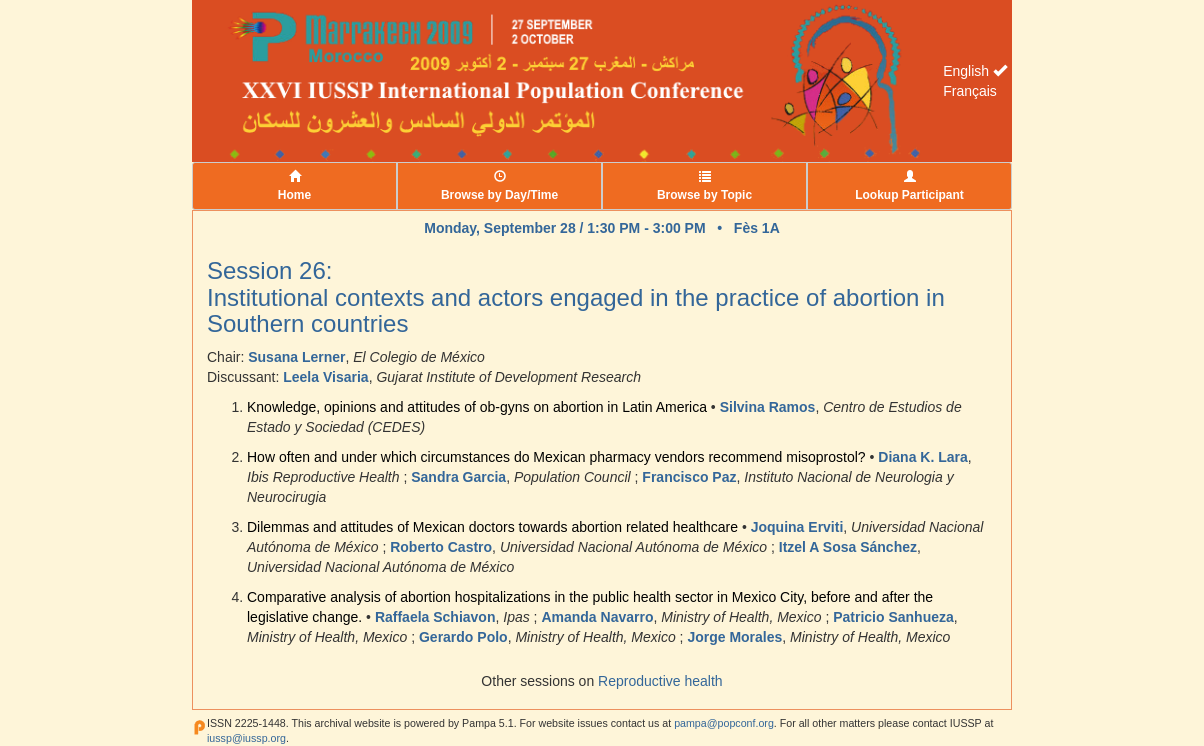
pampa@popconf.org (724, 723)
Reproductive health (660, 681)
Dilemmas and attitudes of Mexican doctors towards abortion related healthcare (492, 527)
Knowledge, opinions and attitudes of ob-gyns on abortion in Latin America (477, 407)
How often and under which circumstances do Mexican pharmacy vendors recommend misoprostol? (556, 457)
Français (970, 91)
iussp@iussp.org (246, 738)
